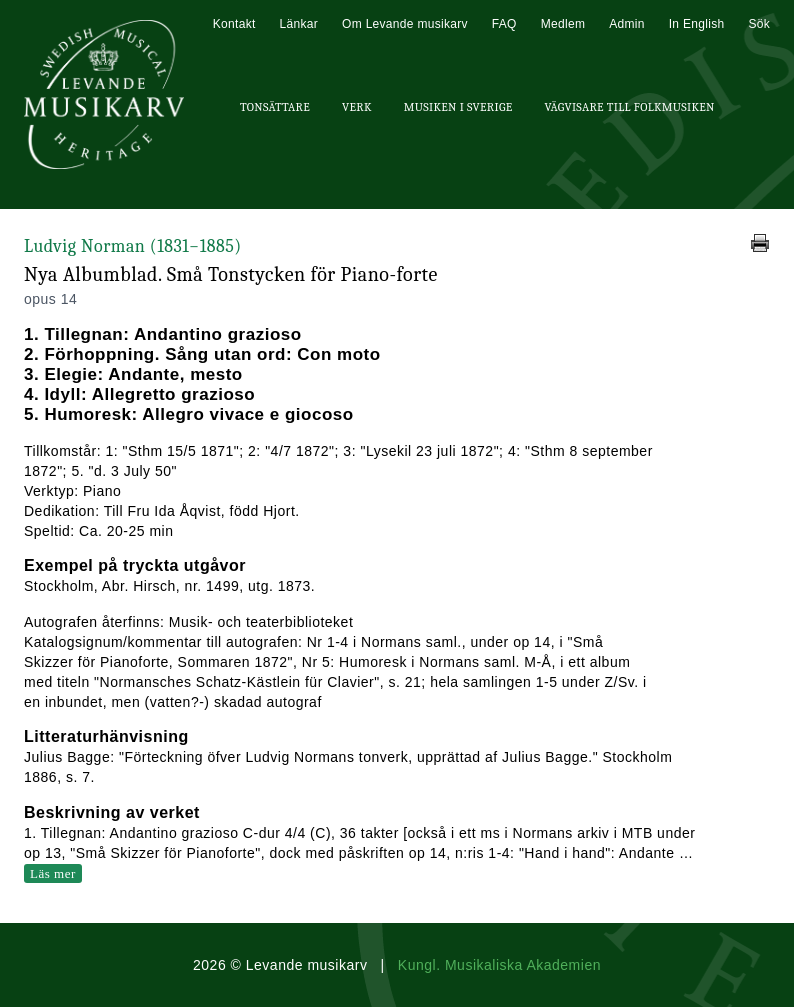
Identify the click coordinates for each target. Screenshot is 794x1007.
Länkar (299, 24)
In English (697, 24)
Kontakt (234, 24)
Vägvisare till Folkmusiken (629, 107)
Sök (759, 24)
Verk (357, 107)
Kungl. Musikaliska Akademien (499, 965)
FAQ (504, 24)
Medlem (563, 24)
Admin (627, 24)
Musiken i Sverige (458, 107)
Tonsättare (275, 107)
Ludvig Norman (133, 246)
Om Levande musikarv (405, 24)
